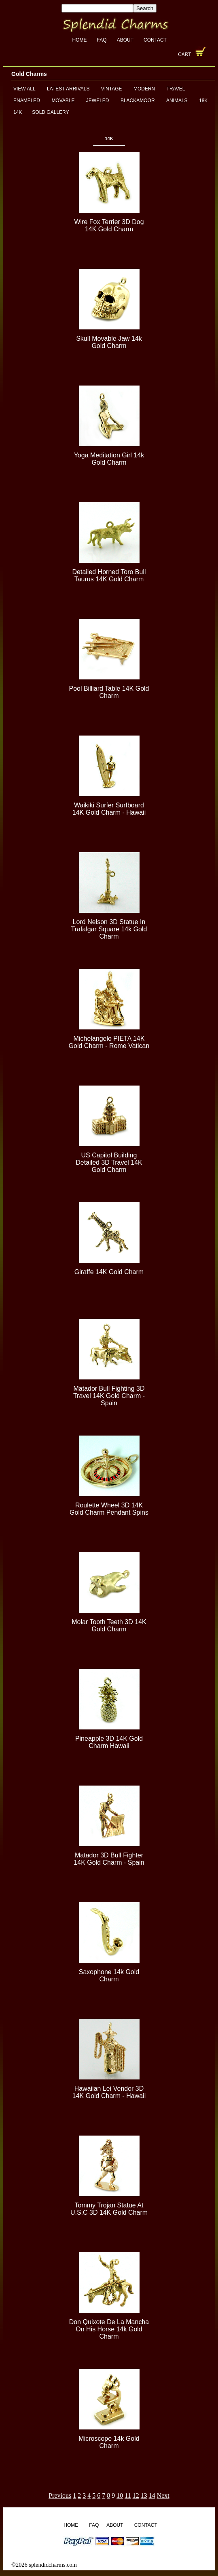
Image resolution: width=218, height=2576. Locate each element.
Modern (144, 89)
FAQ (102, 40)
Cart (184, 54)
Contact (155, 40)
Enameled (26, 100)
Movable (62, 100)
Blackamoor (138, 100)
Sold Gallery (50, 112)
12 (136, 2495)
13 (144, 2495)
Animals (177, 100)
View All (24, 89)
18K (203, 100)
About (125, 40)
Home (79, 40)
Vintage (111, 89)
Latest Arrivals (68, 89)
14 (152, 2495)
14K (17, 112)
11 (128, 2495)
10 (119, 2495)
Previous (60, 2495)
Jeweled (97, 100)
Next (163, 2495)
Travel (176, 89)
